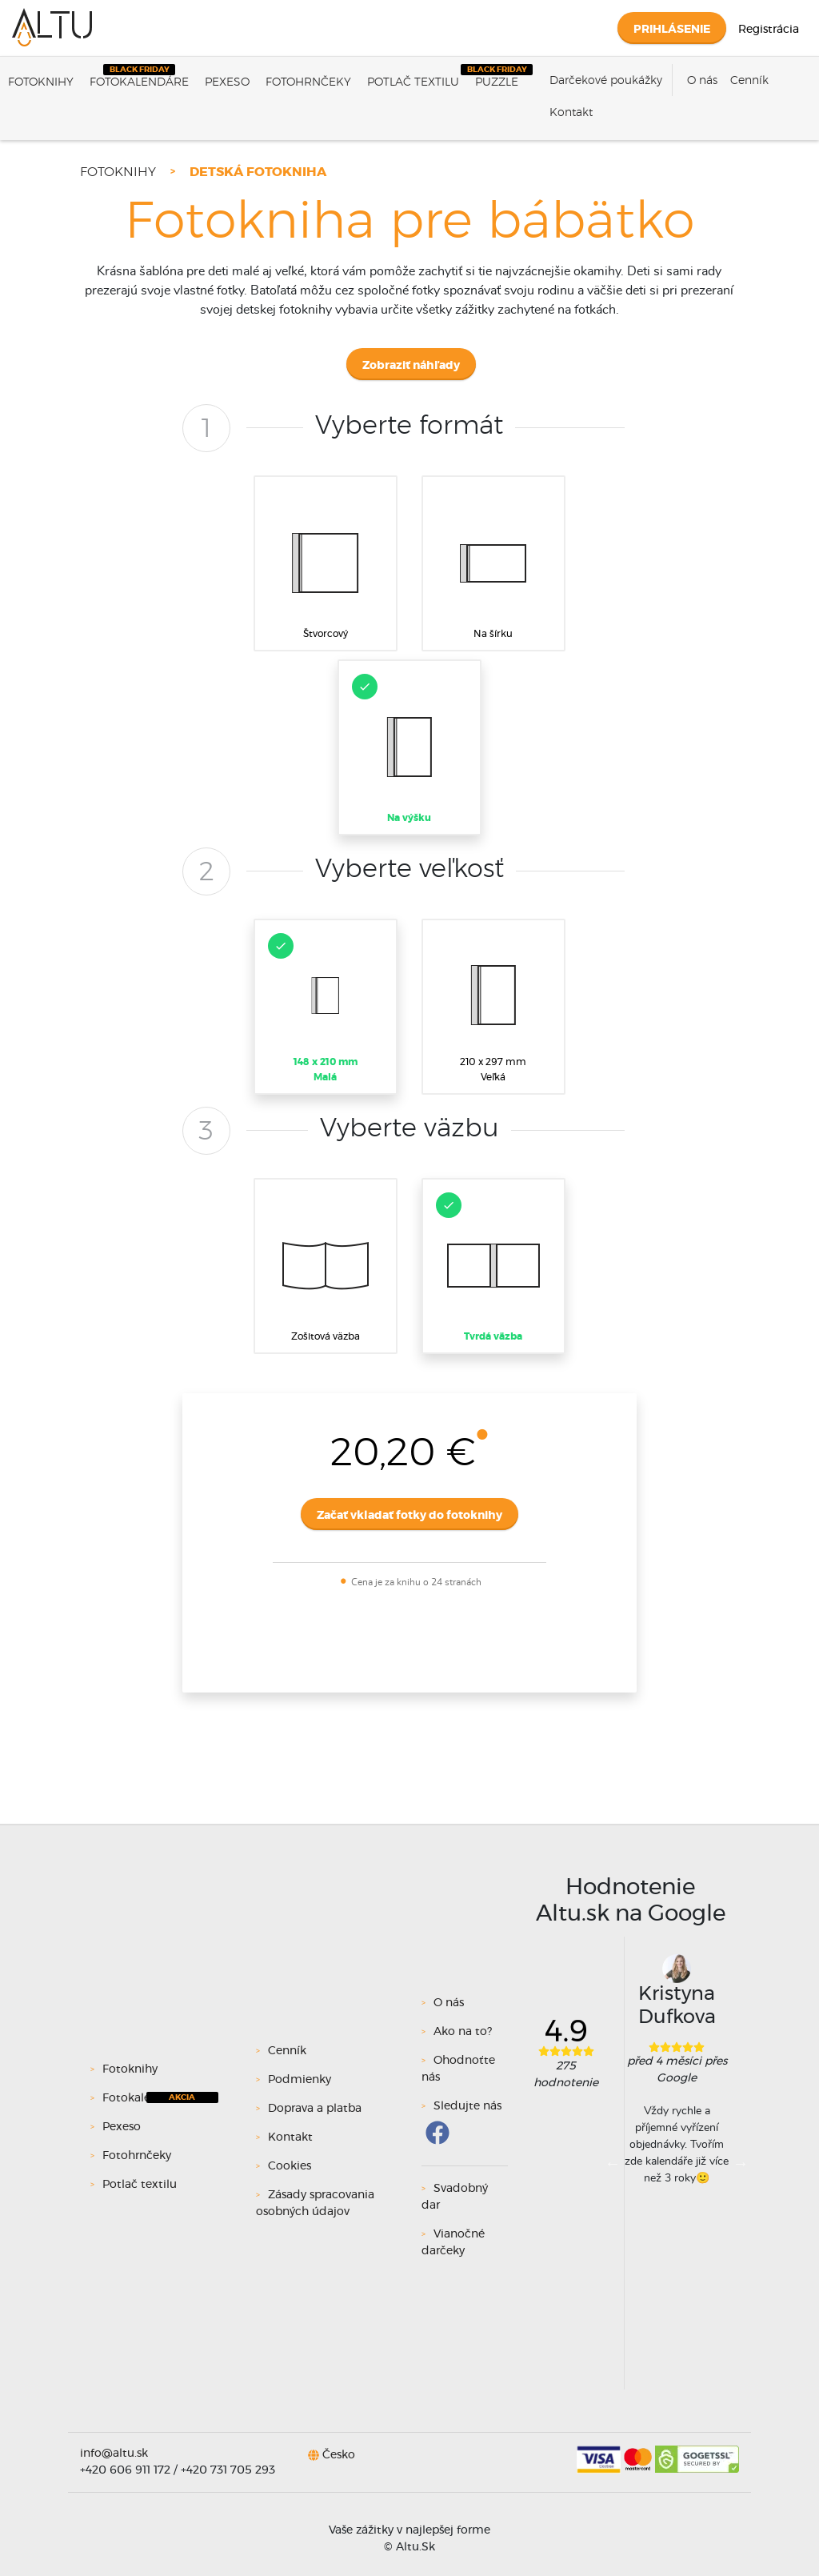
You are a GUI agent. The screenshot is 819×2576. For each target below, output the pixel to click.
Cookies (289, 2166)
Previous (613, 2163)
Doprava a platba (315, 2108)
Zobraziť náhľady (411, 365)
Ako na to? (462, 2031)
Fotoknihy (41, 82)
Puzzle (496, 82)
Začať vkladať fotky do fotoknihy (409, 1515)
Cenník (749, 80)
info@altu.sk (114, 2453)
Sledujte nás (467, 2106)
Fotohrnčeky (308, 82)
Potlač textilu (413, 82)
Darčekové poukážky (605, 80)
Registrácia (768, 29)
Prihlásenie (671, 29)
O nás (702, 80)
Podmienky (299, 2079)
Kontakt (571, 112)
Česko (338, 2454)
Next (741, 2163)
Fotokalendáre (139, 82)
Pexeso (227, 82)
